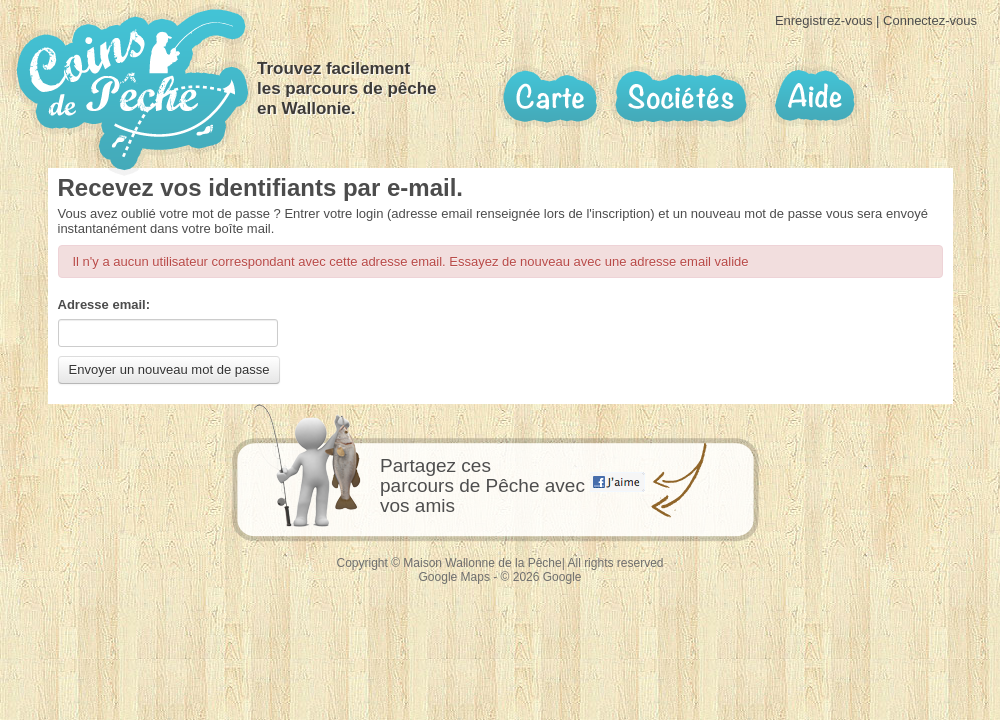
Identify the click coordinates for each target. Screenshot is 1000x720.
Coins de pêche (132, 89)
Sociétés (681, 96)
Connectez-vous (930, 20)
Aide (813, 96)
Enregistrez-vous (824, 20)
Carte (550, 97)
